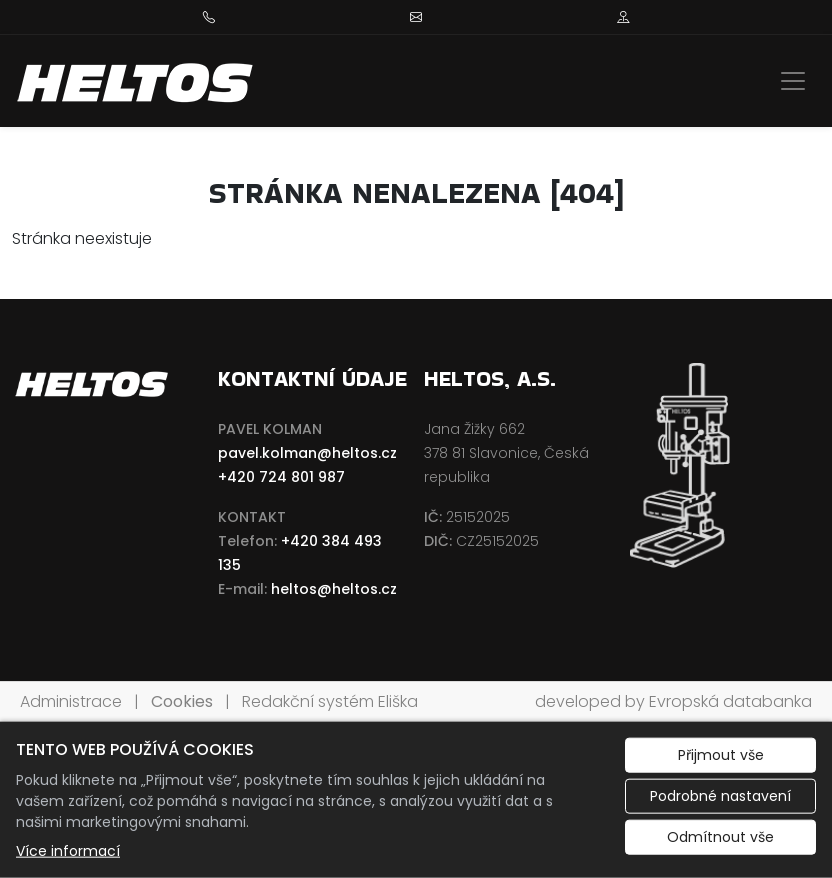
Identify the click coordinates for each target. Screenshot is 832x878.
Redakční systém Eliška (330, 701)
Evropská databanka (730, 701)
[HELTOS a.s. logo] (137, 81)
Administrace (71, 701)
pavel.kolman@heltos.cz (307, 453)
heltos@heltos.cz (334, 589)
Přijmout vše (721, 755)
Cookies (182, 701)
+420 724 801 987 (281, 477)
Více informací (68, 851)
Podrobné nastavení (720, 796)
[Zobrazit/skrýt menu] (793, 81)
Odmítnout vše (720, 837)
